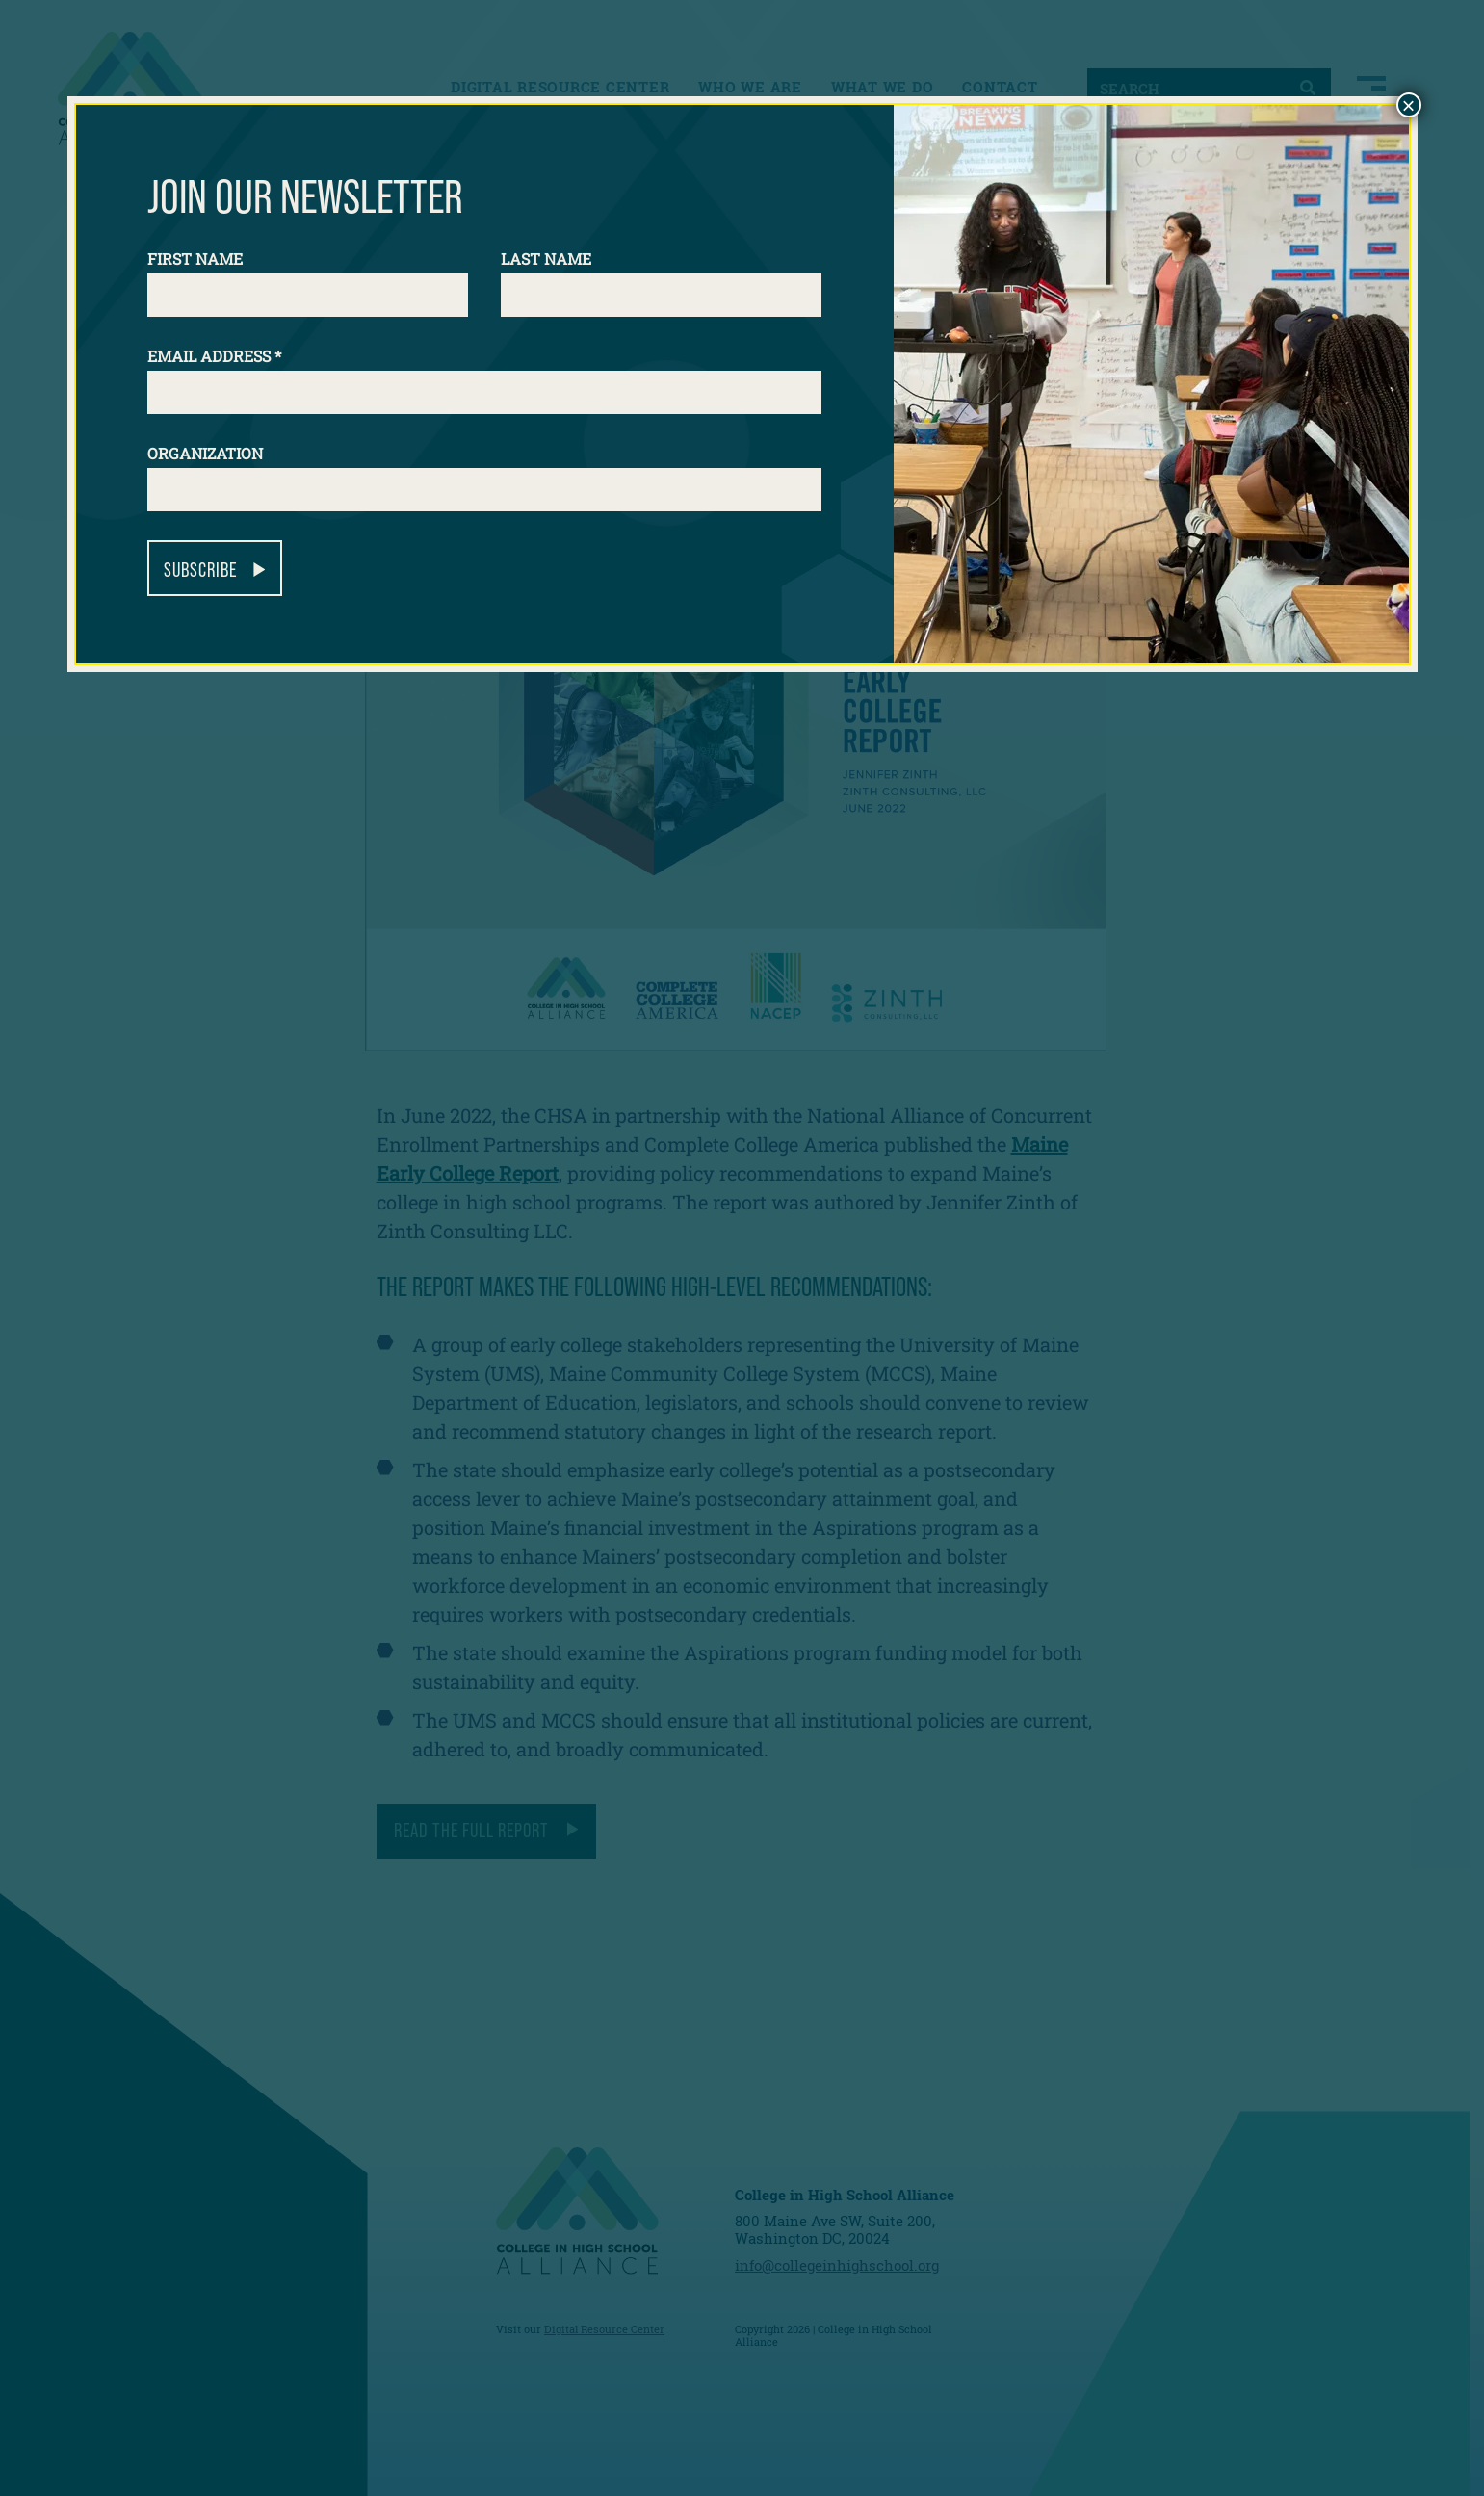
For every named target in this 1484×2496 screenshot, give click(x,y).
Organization (205, 453)
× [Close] (1408, 104)
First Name (195, 258)
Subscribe (200, 570)
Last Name (546, 258)
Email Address (214, 356)
